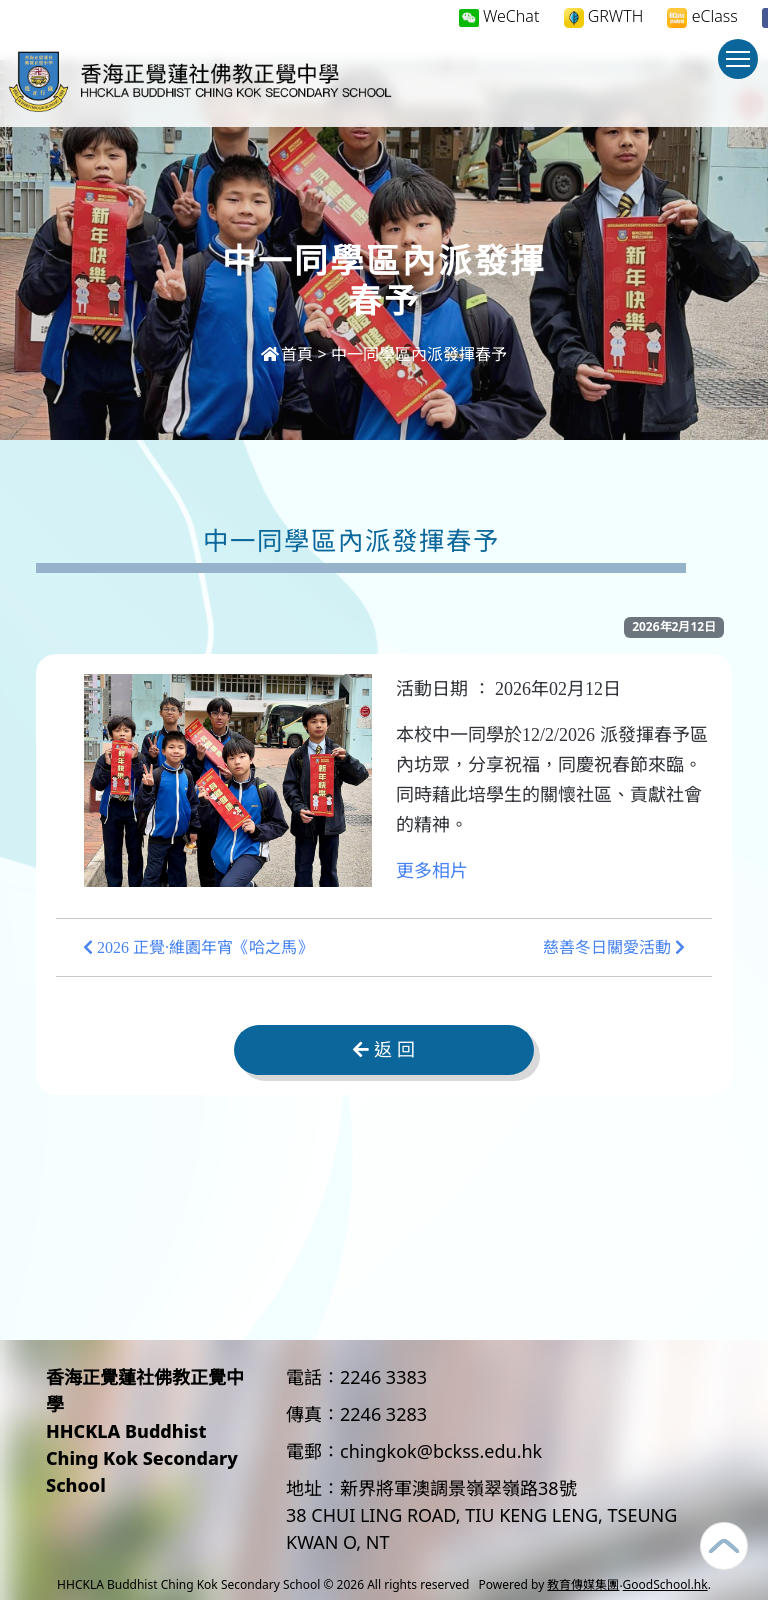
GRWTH (604, 16)
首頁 (287, 354)
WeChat (499, 16)
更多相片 (432, 871)
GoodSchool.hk (665, 1584)
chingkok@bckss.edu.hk (441, 1451)
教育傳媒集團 (583, 1584)
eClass (702, 16)
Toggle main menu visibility (742, 68)
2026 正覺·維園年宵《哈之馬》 (198, 947)
